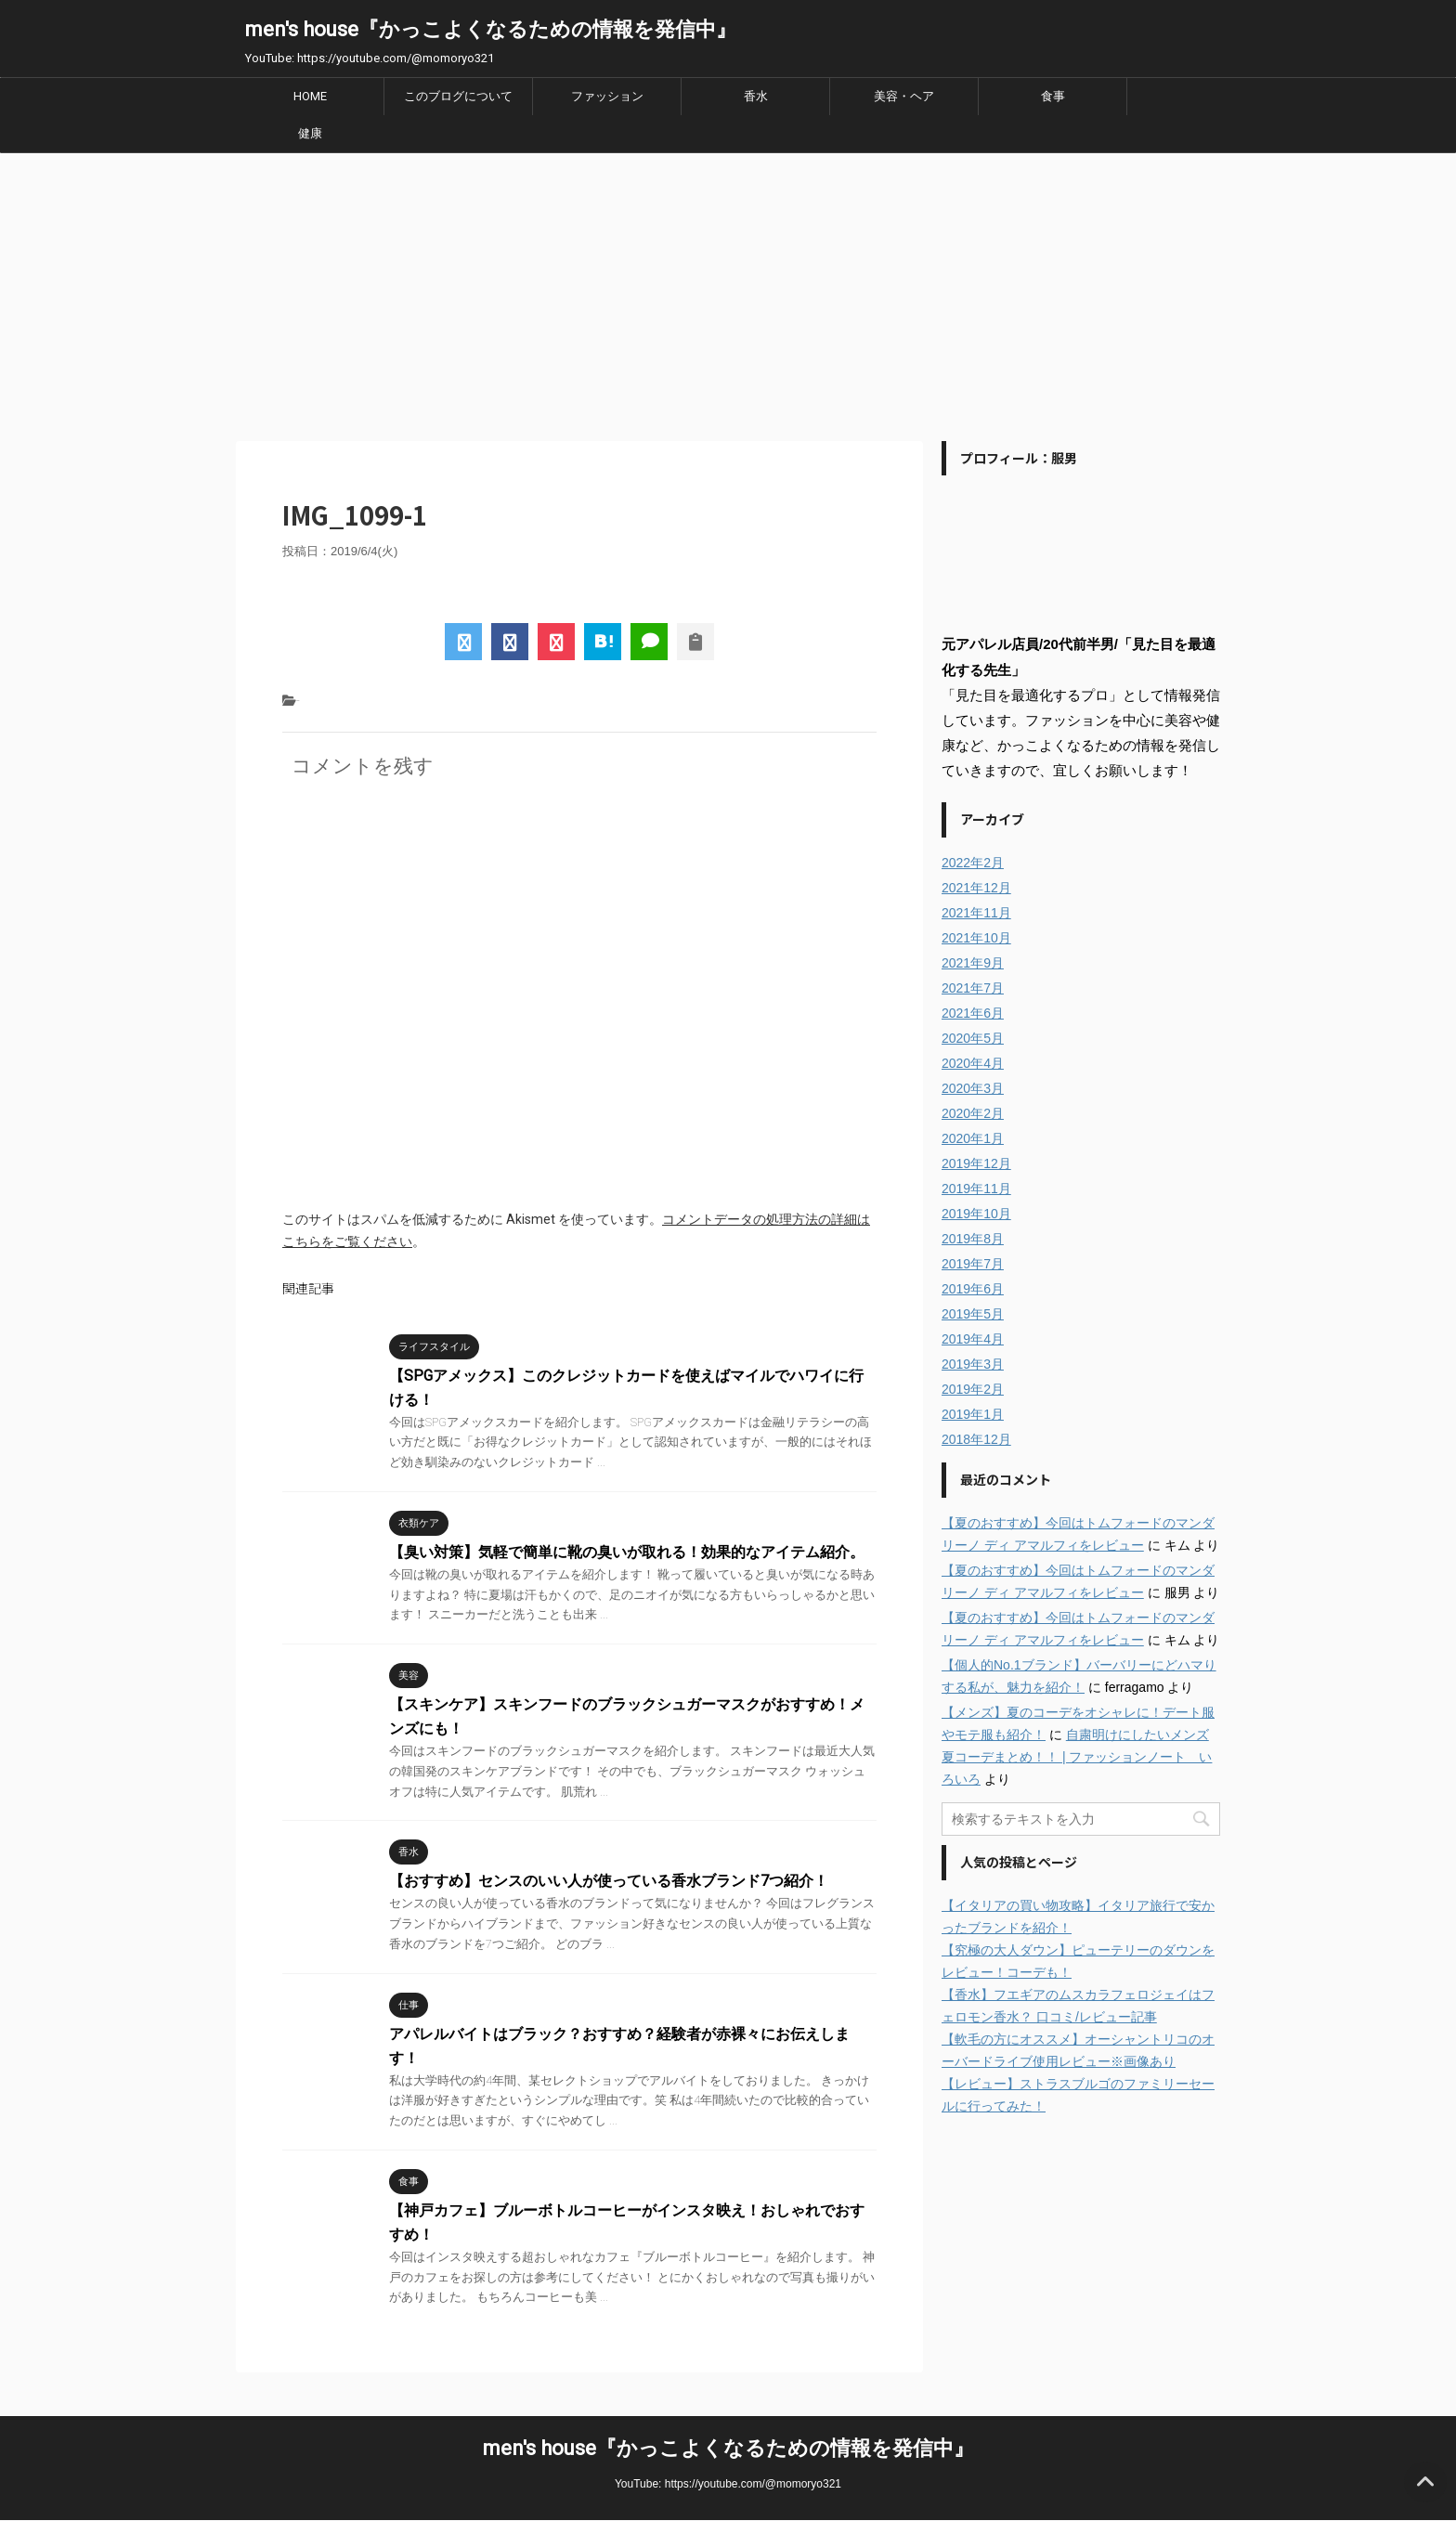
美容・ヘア (904, 96)
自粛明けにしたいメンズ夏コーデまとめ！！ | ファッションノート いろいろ (1077, 1757)
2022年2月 (973, 862)
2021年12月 (976, 887)
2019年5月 (973, 1313)
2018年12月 (976, 1439)
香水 (756, 96)
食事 (1053, 96)
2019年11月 (976, 1188)
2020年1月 (973, 1138)
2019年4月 (973, 1339)
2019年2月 (973, 1389)
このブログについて (458, 96)
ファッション (607, 96)
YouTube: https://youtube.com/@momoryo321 (728, 2483)
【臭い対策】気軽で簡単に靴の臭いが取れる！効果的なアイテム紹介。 (626, 1552)
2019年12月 (976, 1163)
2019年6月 (973, 1288)
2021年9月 (973, 962)
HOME (310, 96)
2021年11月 (976, 912)
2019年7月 (973, 1263)
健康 (310, 133)
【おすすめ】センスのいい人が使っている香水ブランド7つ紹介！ (608, 1881)
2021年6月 (973, 1013)
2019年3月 (973, 1364)
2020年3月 (973, 1088)
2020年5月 (973, 1038)
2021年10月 (976, 937)
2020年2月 (973, 1113)
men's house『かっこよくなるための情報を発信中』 (490, 29)
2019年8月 (973, 1238)
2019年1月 (973, 1414)
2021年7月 (973, 988)
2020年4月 (973, 1063)
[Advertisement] (728, 292)
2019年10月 (976, 1213)
